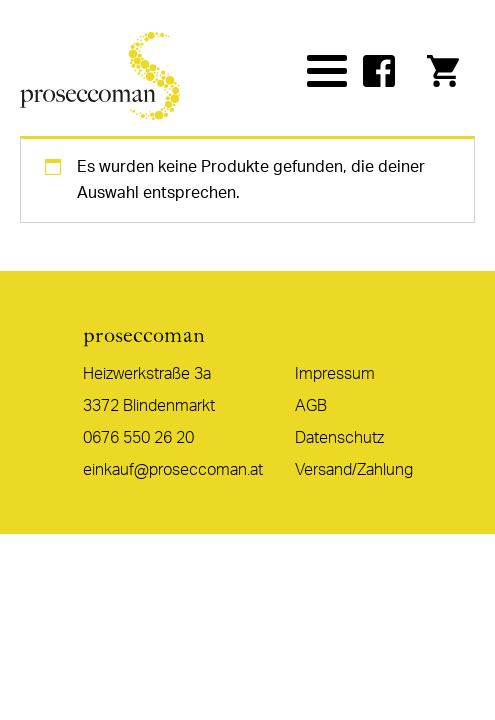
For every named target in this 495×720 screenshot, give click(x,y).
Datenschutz (339, 438)
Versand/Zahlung (354, 470)
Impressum (335, 374)
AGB (311, 406)
